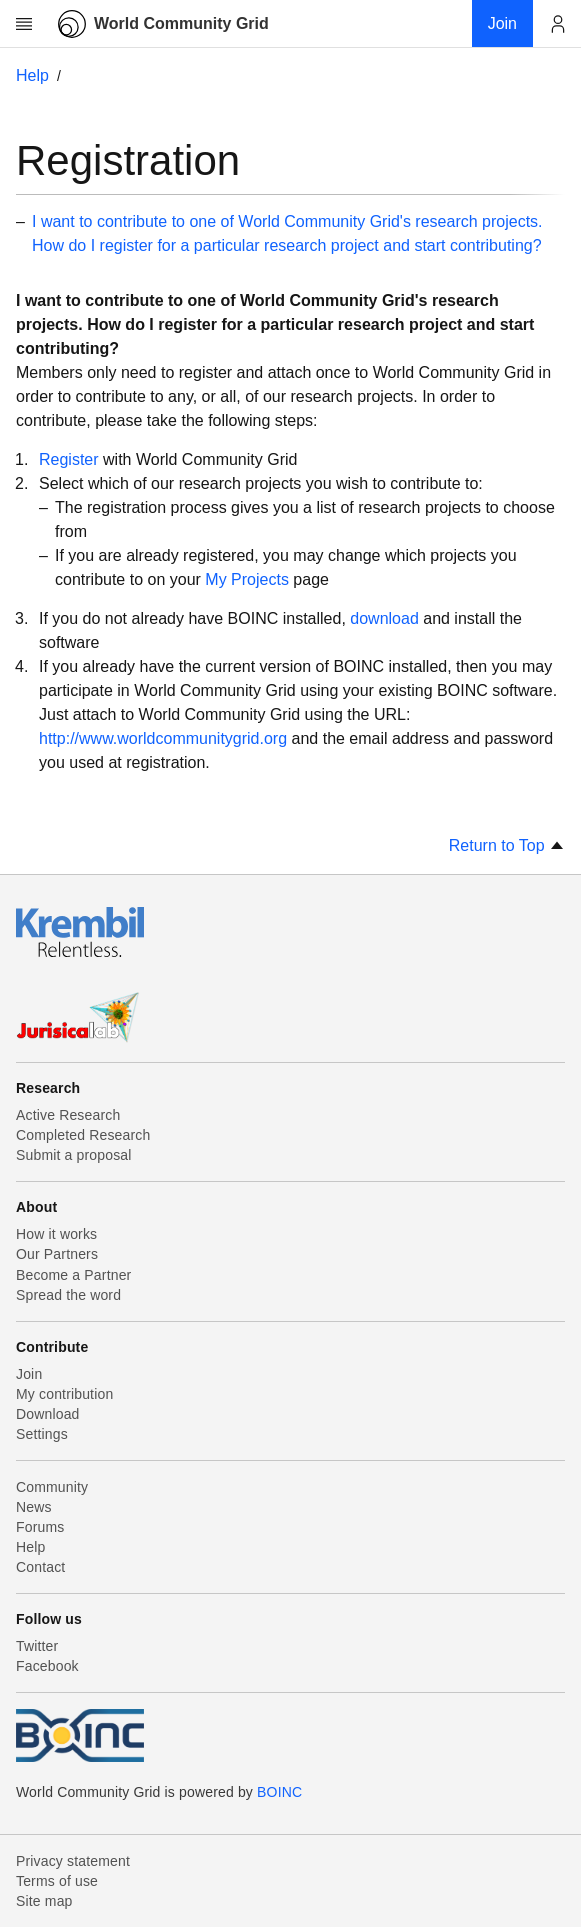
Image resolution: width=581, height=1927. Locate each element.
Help (32, 75)
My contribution (64, 1394)
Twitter (37, 1646)
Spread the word (68, 1295)
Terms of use (57, 1881)
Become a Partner (73, 1275)
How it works (56, 1234)
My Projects (247, 579)
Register (69, 459)
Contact (40, 1567)
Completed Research (83, 1135)
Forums (40, 1527)
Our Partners (57, 1254)
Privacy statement (73, 1861)
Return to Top (507, 845)
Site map (44, 1901)
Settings (42, 1434)
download (384, 618)
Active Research (68, 1115)
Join (29, 1374)
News (34, 1507)
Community (52, 1487)
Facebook (47, 1666)
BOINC (279, 1792)
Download (48, 1414)
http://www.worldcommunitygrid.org (163, 738)
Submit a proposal (74, 1155)
